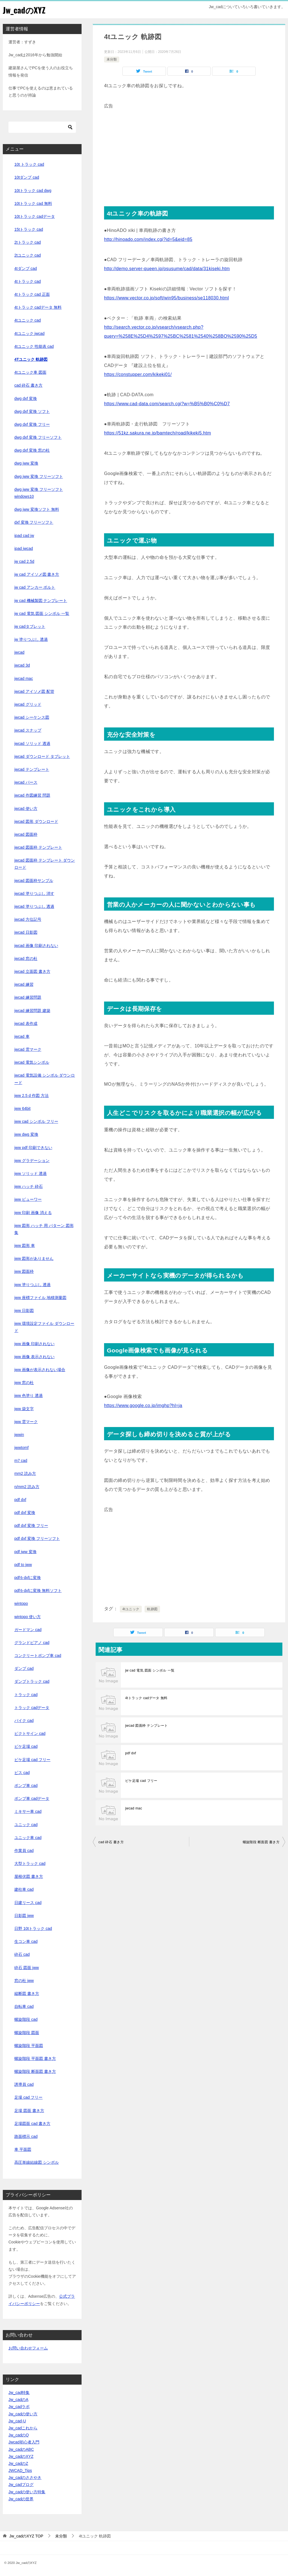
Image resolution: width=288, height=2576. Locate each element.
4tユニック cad (27, 320)
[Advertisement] (189, 150)
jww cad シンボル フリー (36, 1121)
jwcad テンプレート (31, 769)
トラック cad (25, 1694)
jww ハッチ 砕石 (28, 1186)
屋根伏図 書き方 (28, 1876)
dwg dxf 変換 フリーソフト (38, 437)
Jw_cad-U (17, 2421)
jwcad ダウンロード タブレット (42, 756)
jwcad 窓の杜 (25, 958)
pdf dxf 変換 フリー (31, 1525)
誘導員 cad (23, 2084)
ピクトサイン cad (29, 1733)
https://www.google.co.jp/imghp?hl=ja (143, 1405)
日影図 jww (24, 1915)
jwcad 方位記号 (27, 919)
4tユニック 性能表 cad (34, 346)
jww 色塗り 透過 (28, 1395)
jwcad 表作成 (25, 1023)
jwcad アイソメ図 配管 (34, 691)
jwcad (19, 652)
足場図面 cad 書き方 (32, 2123)
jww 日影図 (24, 1310)
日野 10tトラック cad (33, 1928)
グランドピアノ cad (31, 1642)
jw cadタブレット (29, 626)
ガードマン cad (27, 1629)
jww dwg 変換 (26, 1134)
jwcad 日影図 (25, 932)
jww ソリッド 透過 (30, 1173)
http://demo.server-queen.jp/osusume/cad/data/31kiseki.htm (167, 268)
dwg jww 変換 (26, 463)
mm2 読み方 (25, 1473)
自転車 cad (23, 2006)
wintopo (21, 1603)
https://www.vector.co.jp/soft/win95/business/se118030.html (166, 297)
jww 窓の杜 (24, 1382)
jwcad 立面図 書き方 (32, 971)
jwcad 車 (22, 1036)
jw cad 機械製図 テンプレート (40, 600)
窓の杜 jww (24, 1980)
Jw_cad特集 (19, 2392)
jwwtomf (21, 1447)
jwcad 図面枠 (25, 834)
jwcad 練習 (23, 984)
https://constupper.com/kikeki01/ (138, 374)
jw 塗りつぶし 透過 (31, 639)
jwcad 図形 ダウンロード (36, 821)
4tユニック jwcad (29, 333)
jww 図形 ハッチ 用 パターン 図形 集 (44, 1229)
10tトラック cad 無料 (33, 203)
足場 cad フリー (28, 2097)
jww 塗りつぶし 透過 (32, 1284)
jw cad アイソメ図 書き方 (36, 574)
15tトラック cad (28, 229)
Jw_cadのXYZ (25, 9)
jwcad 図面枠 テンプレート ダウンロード (44, 864)
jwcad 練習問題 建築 (32, 1010)
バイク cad (23, 1720)
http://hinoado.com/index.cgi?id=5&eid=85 (148, 239)
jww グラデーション (32, 1160)
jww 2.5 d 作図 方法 (31, 1095)
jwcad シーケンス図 (31, 717)
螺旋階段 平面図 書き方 (35, 2058)
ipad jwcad (23, 548)
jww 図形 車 (24, 1245)
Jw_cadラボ (19, 2406)
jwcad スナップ (27, 730)
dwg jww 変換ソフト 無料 (36, 509)
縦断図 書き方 (26, 1993)
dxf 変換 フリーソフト (33, 522)
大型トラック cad (29, 1863)
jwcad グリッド (27, 704)
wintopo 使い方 (27, 1616)
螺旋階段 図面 (26, 2032)
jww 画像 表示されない (34, 1356)
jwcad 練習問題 (27, 997)
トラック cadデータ (31, 1707)
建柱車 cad (23, 1889)
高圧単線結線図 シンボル (36, 2162)
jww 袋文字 (24, 1408)
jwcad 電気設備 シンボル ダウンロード (44, 1079)
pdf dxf (130, 1753)
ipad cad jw (24, 535)
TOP (26, 2536)
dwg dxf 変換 (25, 398)
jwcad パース (25, 782)
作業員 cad (23, 1850)
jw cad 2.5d (24, 561)
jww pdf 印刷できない (33, 1147)
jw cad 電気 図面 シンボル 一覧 (149, 1670)
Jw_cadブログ (20, 2484)
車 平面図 (22, 2149)
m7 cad (20, 1460)
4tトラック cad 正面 (32, 294)
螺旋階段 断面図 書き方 (261, 1842)
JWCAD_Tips (20, 2470)
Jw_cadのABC (21, 2449)
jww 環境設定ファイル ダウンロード (44, 1327)
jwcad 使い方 (25, 808)
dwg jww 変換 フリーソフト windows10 (38, 493)
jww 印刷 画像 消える (33, 1212)
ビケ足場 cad (25, 1746)
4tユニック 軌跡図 (31, 359)
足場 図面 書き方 (29, 2110)
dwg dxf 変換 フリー (32, 424)
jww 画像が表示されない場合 (39, 1369)
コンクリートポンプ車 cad (37, 1655)
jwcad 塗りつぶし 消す (34, 893)
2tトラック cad (27, 242)
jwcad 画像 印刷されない (36, 945)
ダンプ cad (23, 1668)
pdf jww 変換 (25, 1551)
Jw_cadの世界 (20, 2499)
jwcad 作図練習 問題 (32, 795)
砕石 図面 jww (26, 1967)
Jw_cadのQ (18, 2435)
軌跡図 (152, 1609)
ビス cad (22, 1772)
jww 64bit (22, 1108)
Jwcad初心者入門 (23, 2442)
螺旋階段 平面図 (28, 2045)
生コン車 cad (25, 1941)
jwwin (19, 1434)
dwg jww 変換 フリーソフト (38, 476)
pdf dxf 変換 (24, 1512)
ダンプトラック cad (31, 1681)
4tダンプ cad (25, 268)
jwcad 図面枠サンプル (33, 880)
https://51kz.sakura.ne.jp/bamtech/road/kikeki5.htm (157, 433)
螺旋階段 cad (25, 2019)
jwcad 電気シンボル (31, 1062)
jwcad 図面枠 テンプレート (146, 1726)
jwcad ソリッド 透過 (32, 743)
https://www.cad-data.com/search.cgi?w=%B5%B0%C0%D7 (167, 403)
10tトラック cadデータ (34, 216)
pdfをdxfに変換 (27, 1577)
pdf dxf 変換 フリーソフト (37, 1538)
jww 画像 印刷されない (34, 1343)
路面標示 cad (25, 2136)
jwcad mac (133, 1808)
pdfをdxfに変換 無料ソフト (38, 1590)
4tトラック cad (27, 281)
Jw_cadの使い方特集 (26, 2492)
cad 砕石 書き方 (111, 1842)
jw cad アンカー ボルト (34, 587)
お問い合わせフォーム (28, 2348)
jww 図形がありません (33, 1258)
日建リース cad (27, 1902)
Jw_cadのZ (18, 2463)
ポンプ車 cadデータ (31, 1798)
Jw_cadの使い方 (22, 2414)
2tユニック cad (27, 255)
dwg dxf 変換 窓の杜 (32, 450)
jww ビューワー (28, 1199)
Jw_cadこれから (22, 2428)
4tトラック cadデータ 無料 (146, 1698)
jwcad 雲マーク (27, 1049)
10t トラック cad (29, 164)
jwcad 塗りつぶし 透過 (34, 906)
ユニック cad (25, 1824)
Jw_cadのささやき (24, 2477)
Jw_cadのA (18, 2399)
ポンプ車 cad (25, 1785)
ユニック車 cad (27, 1837)
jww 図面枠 (24, 1271)
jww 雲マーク (26, 1421)
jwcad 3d (22, 665)
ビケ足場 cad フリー (141, 1781)
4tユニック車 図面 (30, 372)
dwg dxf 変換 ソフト (32, 411)
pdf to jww (23, 1564)
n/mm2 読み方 (26, 1486)
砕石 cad (22, 1954)
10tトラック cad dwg (32, 190)
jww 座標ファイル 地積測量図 (40, 1297)
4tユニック (130, 1609)
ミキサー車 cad (27, 1811)
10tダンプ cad (26, 177)
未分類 (112, 59)
